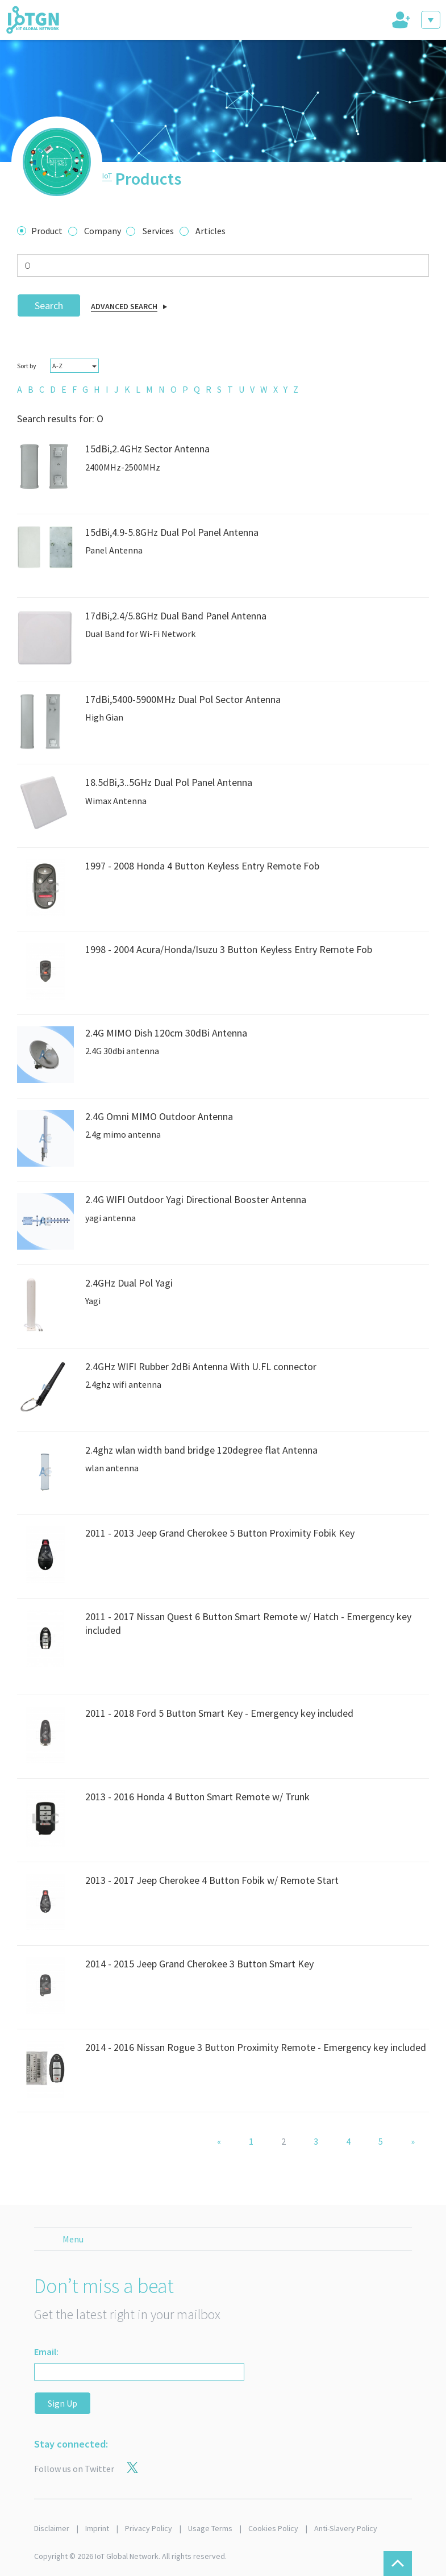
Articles (210, 230)
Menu (73, 2239)
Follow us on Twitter (74, 2468)
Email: (46, 2351)
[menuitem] (19, 389)
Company (102, 230)
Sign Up (62, 2403)
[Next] (413, 2141)
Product (46, 230)
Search (49, 305)
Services (158, 230)
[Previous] (219, 2141)
